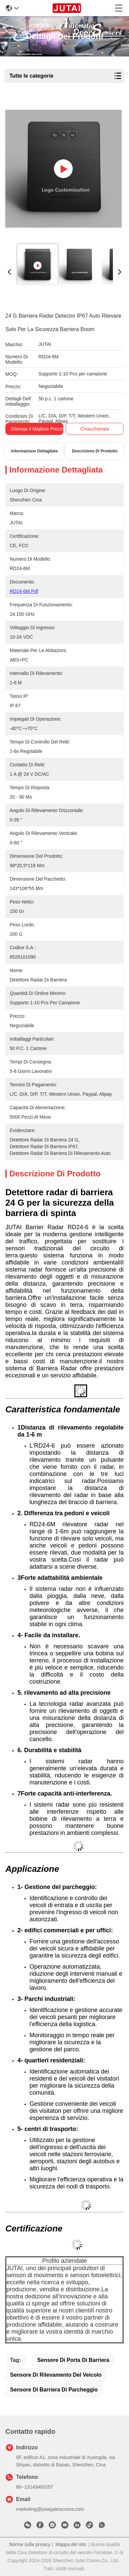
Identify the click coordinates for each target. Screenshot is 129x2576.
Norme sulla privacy (29, 2544)
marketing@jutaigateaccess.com (50, 2509)
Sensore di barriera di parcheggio (54, 2389)
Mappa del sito (71, 2544)
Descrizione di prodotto (94, 451)
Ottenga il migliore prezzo (38, 429)
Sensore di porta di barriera (73, 2360)
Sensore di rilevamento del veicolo (56, 2375)
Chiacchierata (94, 429)
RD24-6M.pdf (24, 591)
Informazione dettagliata (34, 451)
